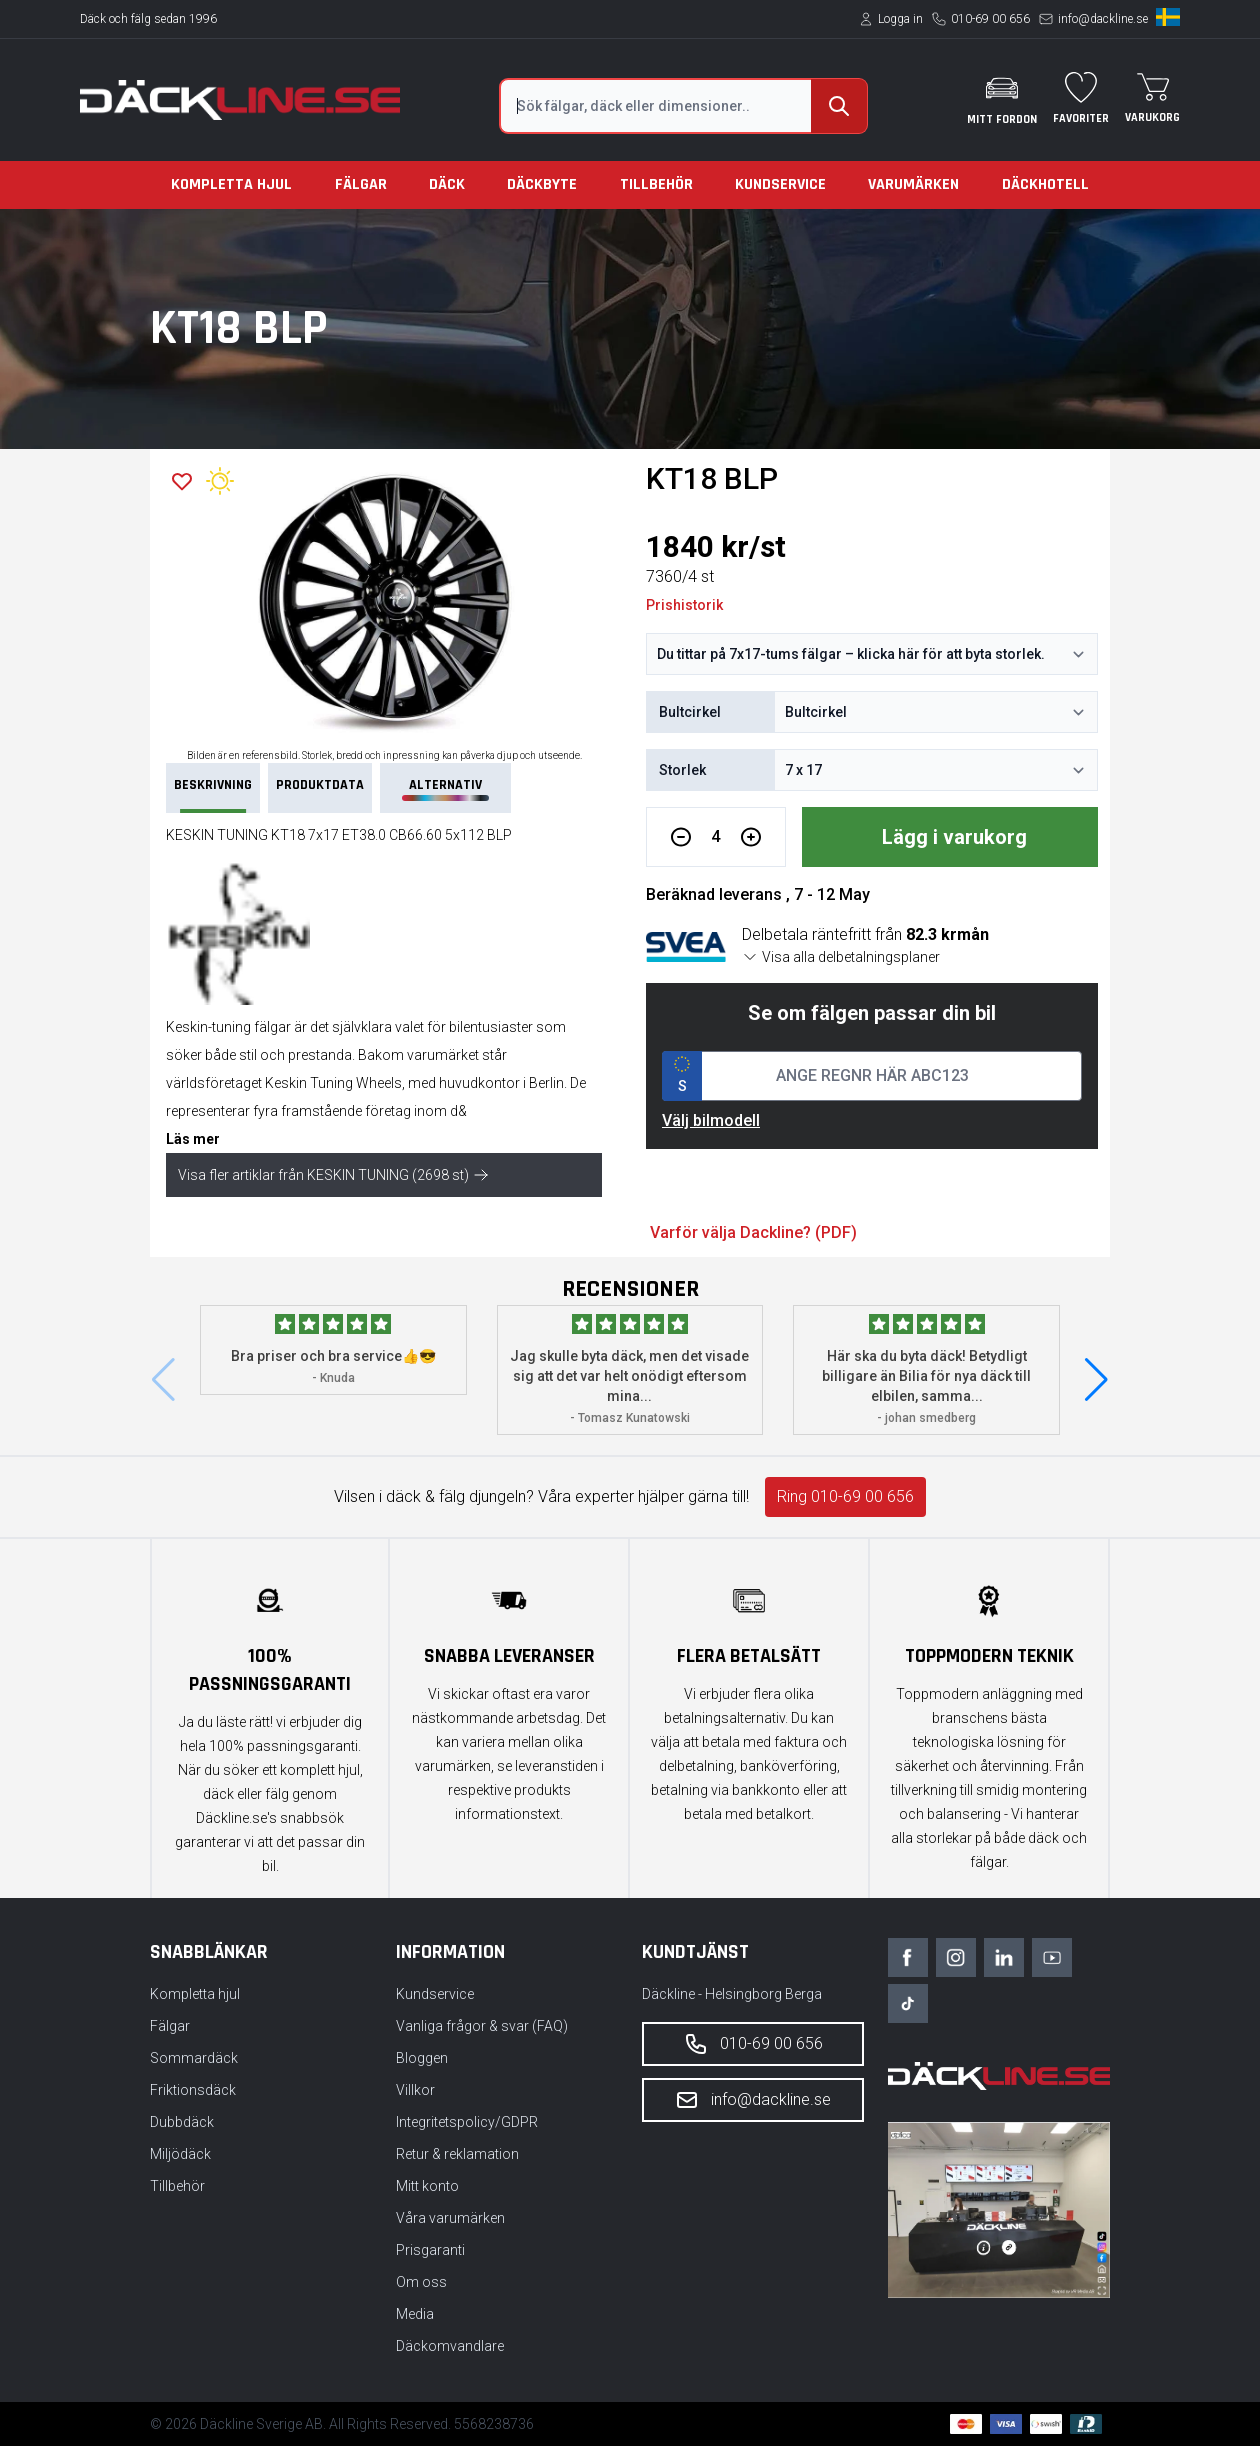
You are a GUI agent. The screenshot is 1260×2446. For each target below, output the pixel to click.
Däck (447, 184)
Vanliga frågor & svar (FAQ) (482, 2026)
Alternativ (445, 788)
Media (415, 2314)
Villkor (415, 2090)
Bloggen (422, 2058)
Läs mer (193, 1139)
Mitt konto (427, 2186)
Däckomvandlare (450, 2346)
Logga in (900, 19)
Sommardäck (194, 2058)
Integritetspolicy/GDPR (467, 2122)
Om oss (421, 2282)
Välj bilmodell (711, 1120)
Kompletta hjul (231, 184)
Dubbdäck (182, 2122)
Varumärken (913, 184)
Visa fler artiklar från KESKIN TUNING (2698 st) (333, 1175)
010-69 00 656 (990, 19)
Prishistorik (684, 605)
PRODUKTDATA (320, 785)
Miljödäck (180, 2154)
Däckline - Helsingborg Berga (732, 1994)
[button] (1096, 1380)
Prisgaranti (430, 2250)
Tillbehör (656, 184)
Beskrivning (213, 794)
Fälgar (361, 184)
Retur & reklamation (457, 2154)
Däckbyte (542, 184)
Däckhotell (1045, 184)
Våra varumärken (450, 2218)
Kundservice (780, 184)
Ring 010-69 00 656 (845, 1496)
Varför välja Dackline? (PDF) (753, 1232)
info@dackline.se (1103, 19)
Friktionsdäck (193, 2090)
